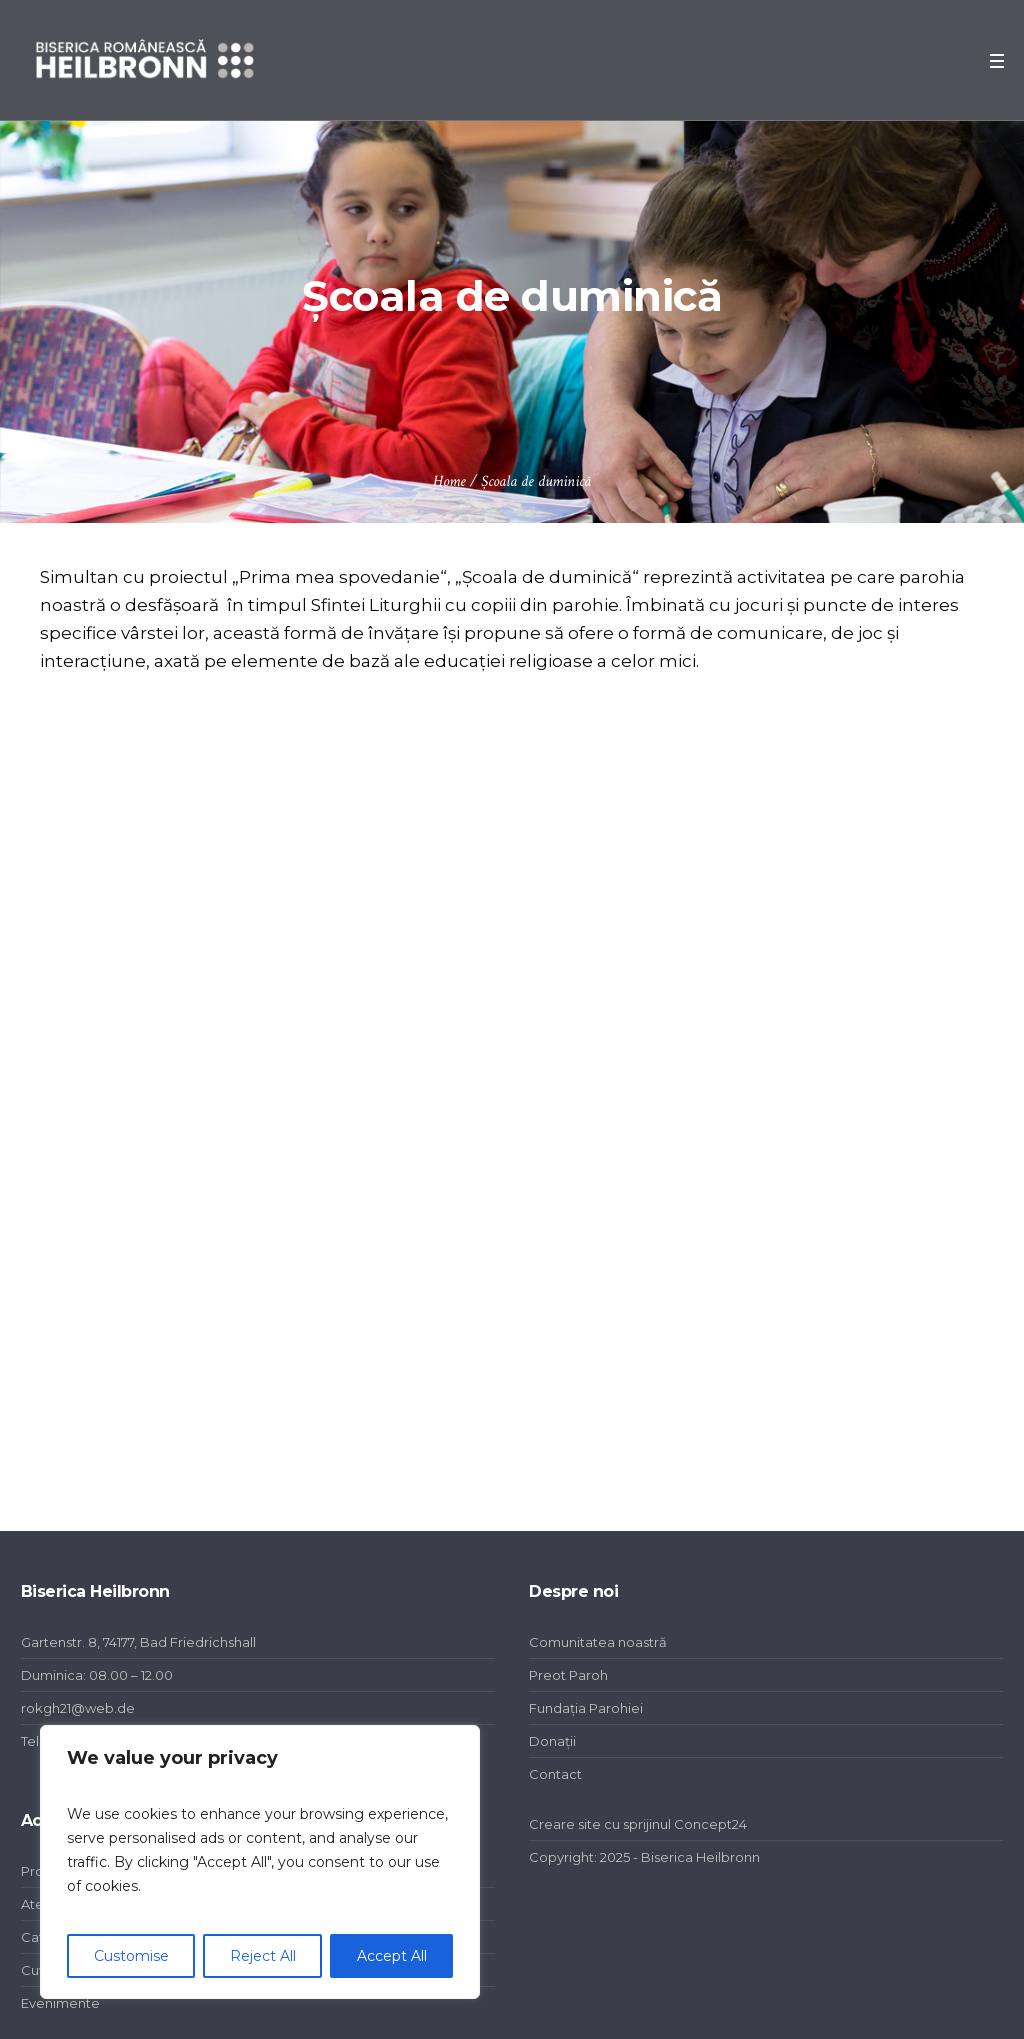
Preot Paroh (568, 1675)
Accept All (392, 1956)
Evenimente (60, 2003)
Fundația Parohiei (586, 1708)
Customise (131, 1956)
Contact (555, 1774)
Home (449, 481)
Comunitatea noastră (598, 1642)
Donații (552, 1741)
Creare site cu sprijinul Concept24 (638, 1824)
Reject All (263, 1956)
